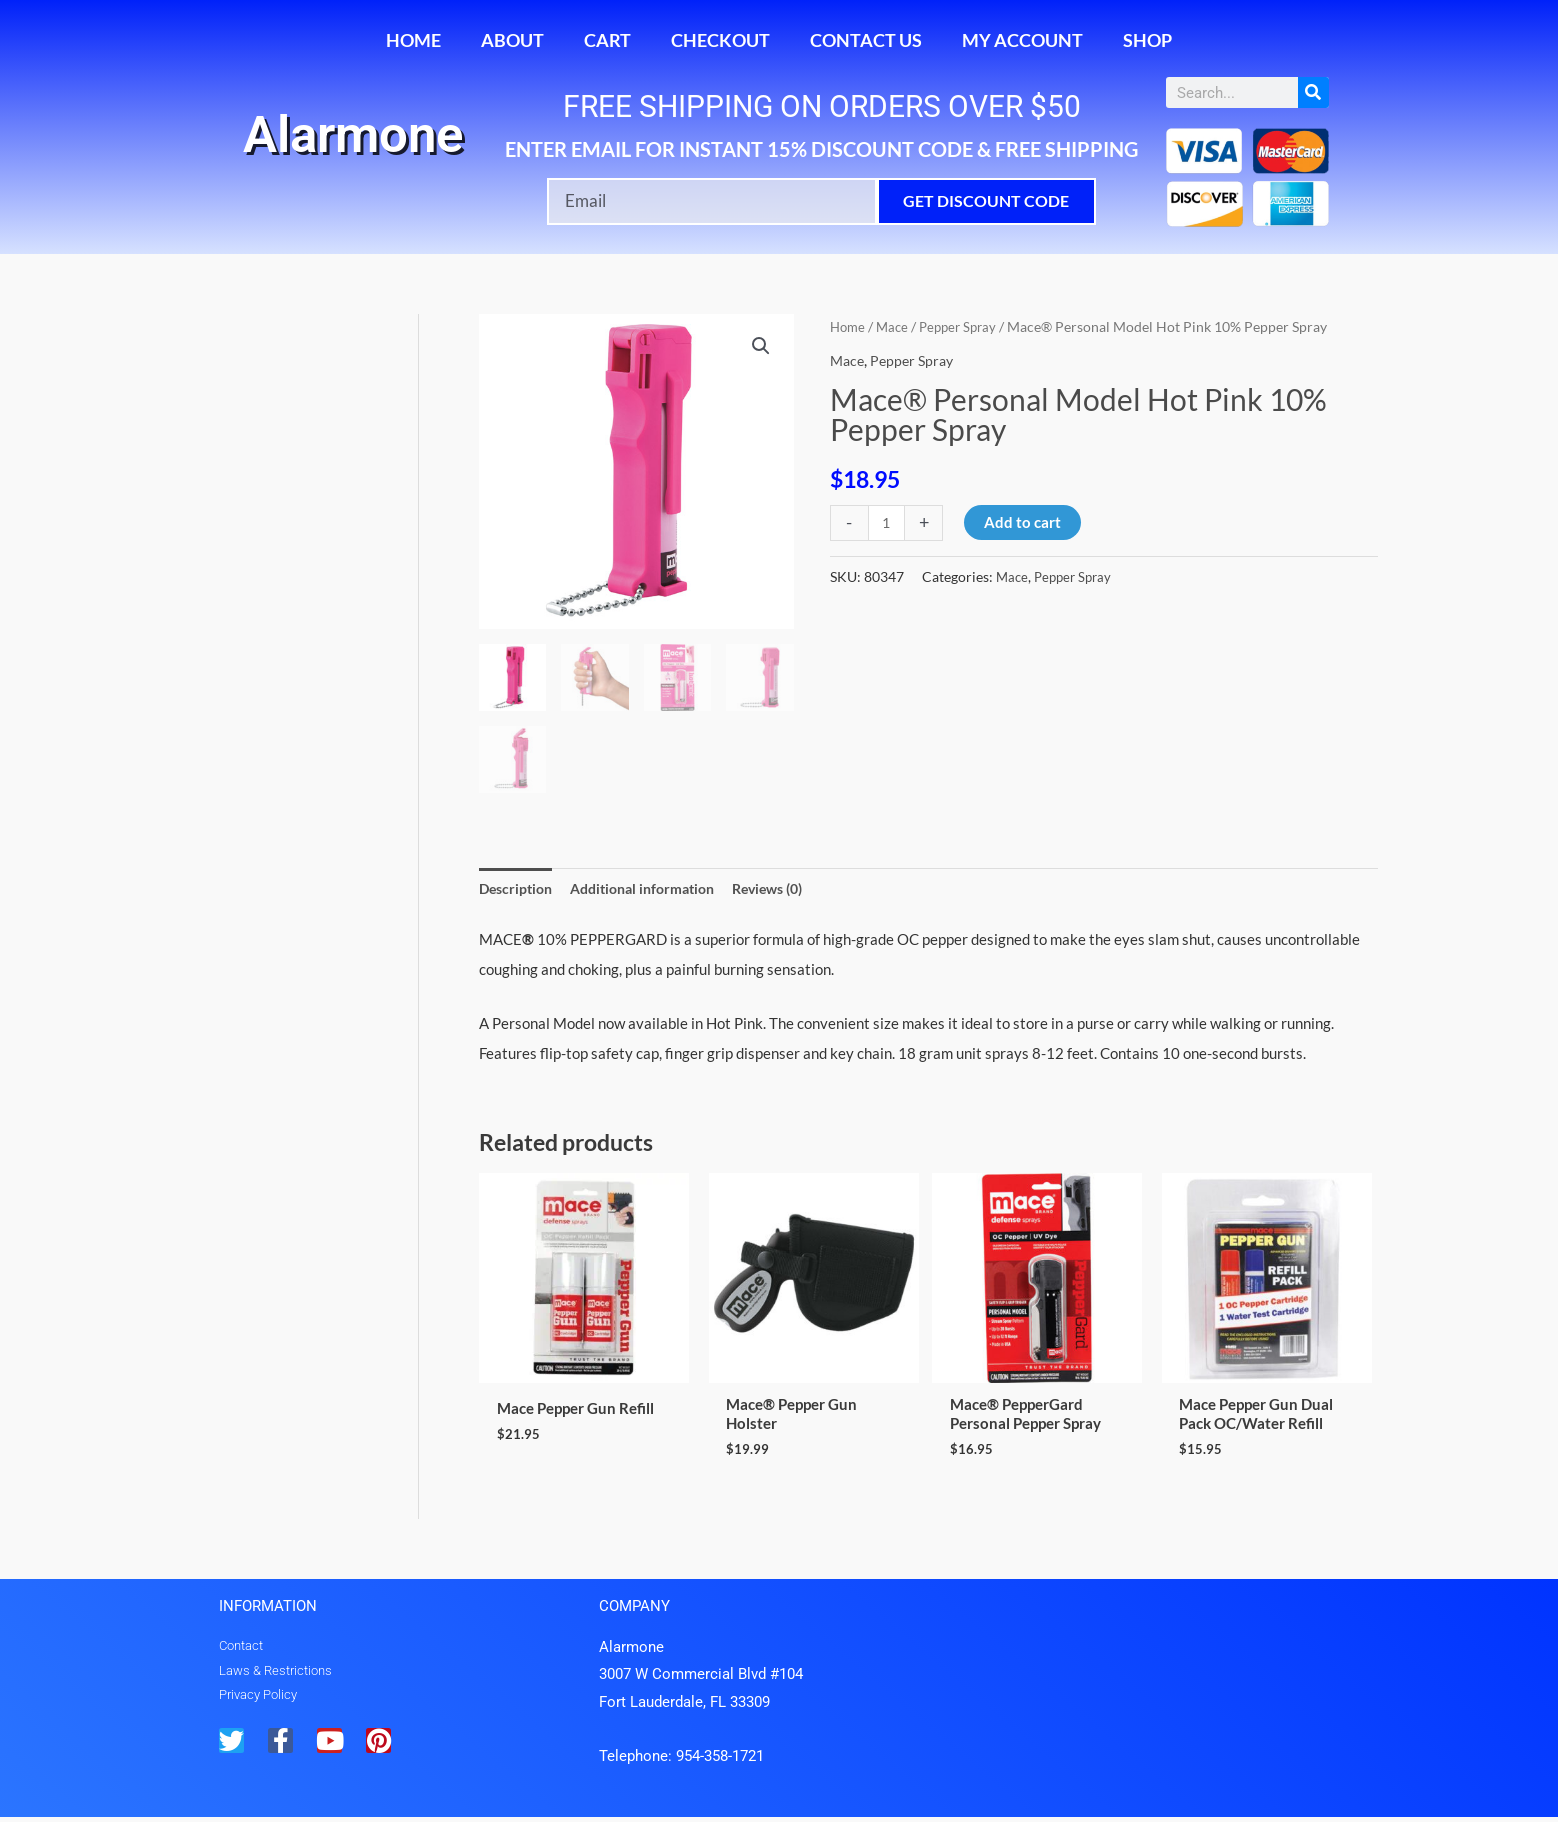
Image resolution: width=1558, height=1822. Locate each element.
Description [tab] (518, 889)
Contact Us (866, 40)
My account (1022, 40)
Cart (607, 40)
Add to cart (1024, 522)
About (512, 40)
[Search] (1313, 92)
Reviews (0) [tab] (791, 889)
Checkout (720, 40)
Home (413, 40)
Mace (896, 326)
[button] (761, 347)
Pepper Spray (965, 326)
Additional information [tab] (655, 889)
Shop (1147, 40)
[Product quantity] (887, 523)
